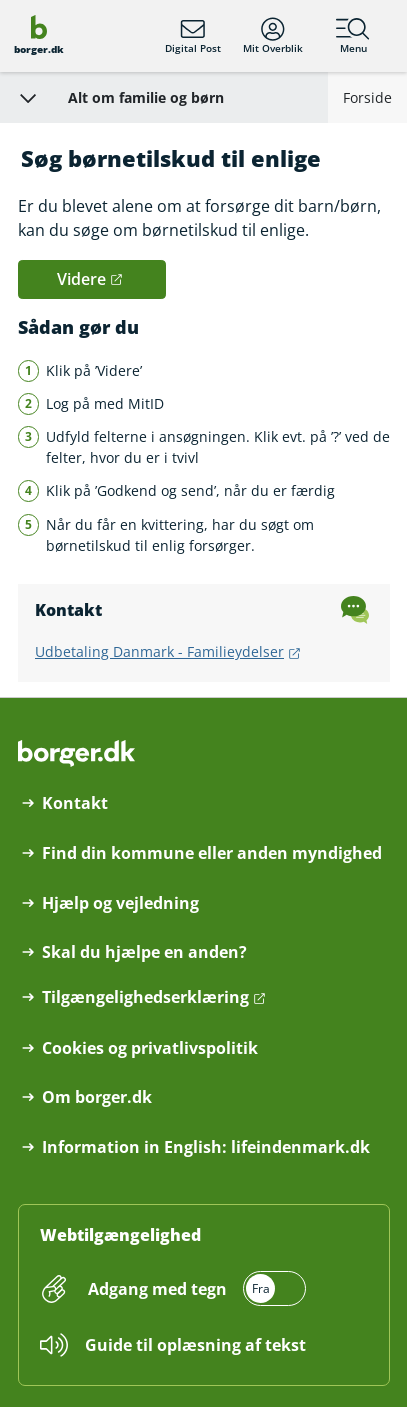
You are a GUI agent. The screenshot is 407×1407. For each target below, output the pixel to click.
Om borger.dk (97, 1097)
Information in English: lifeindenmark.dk (206, 1147)
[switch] (195, 1288)
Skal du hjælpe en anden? (144, 952)
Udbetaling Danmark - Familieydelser (159, 651)
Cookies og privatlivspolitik (150, 1048)
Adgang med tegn (157, 1289)
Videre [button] (81, 279)
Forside (367, 97)
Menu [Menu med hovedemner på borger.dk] (353, 36)
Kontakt (75, 803)
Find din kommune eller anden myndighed (212, 853)
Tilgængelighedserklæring (145, 997)
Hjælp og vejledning (120, 903)
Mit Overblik (273, 36)
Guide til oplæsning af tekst (195, 1345)
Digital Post (193, 36)
